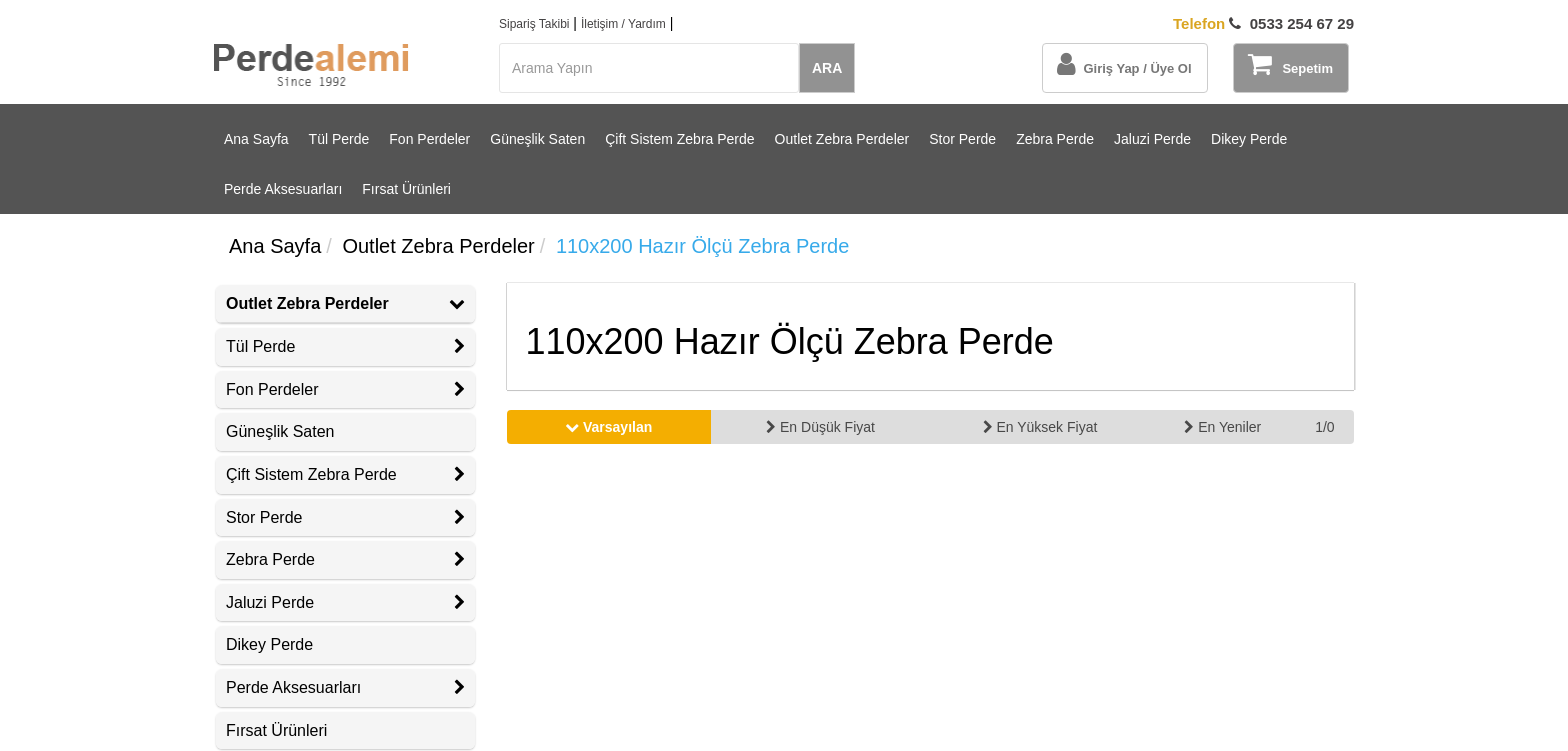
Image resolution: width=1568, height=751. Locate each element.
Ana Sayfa (256, 139)
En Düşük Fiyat (820, 427)
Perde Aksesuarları (283, 189)
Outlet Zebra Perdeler (842, 139)
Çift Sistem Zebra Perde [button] (345, 474)
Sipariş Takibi (534, 24)
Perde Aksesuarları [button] (345, 687)
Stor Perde (962, 139)
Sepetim (1290, 64)
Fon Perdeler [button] (345, 389)
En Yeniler (1222, 427)
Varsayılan (608, 427)
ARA (827, 68)
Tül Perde (339, 139)
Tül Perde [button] (345, 346)
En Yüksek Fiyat (1040, 427)
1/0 (1324, 427)
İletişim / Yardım (623, 24)
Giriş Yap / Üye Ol (1124, 64)
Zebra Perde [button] (345, 559)
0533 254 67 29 (1263, 23)
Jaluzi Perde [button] (345, 602)
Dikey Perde (1249, 139)
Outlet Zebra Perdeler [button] (345, 303)
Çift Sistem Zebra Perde (679, 139)
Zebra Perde (1055, 139)
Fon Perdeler (429, 139)
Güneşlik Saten (537, 139)
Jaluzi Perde (1152, 139)
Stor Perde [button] (345, 517)
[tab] (345, 304)
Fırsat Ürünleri (406, 189)
